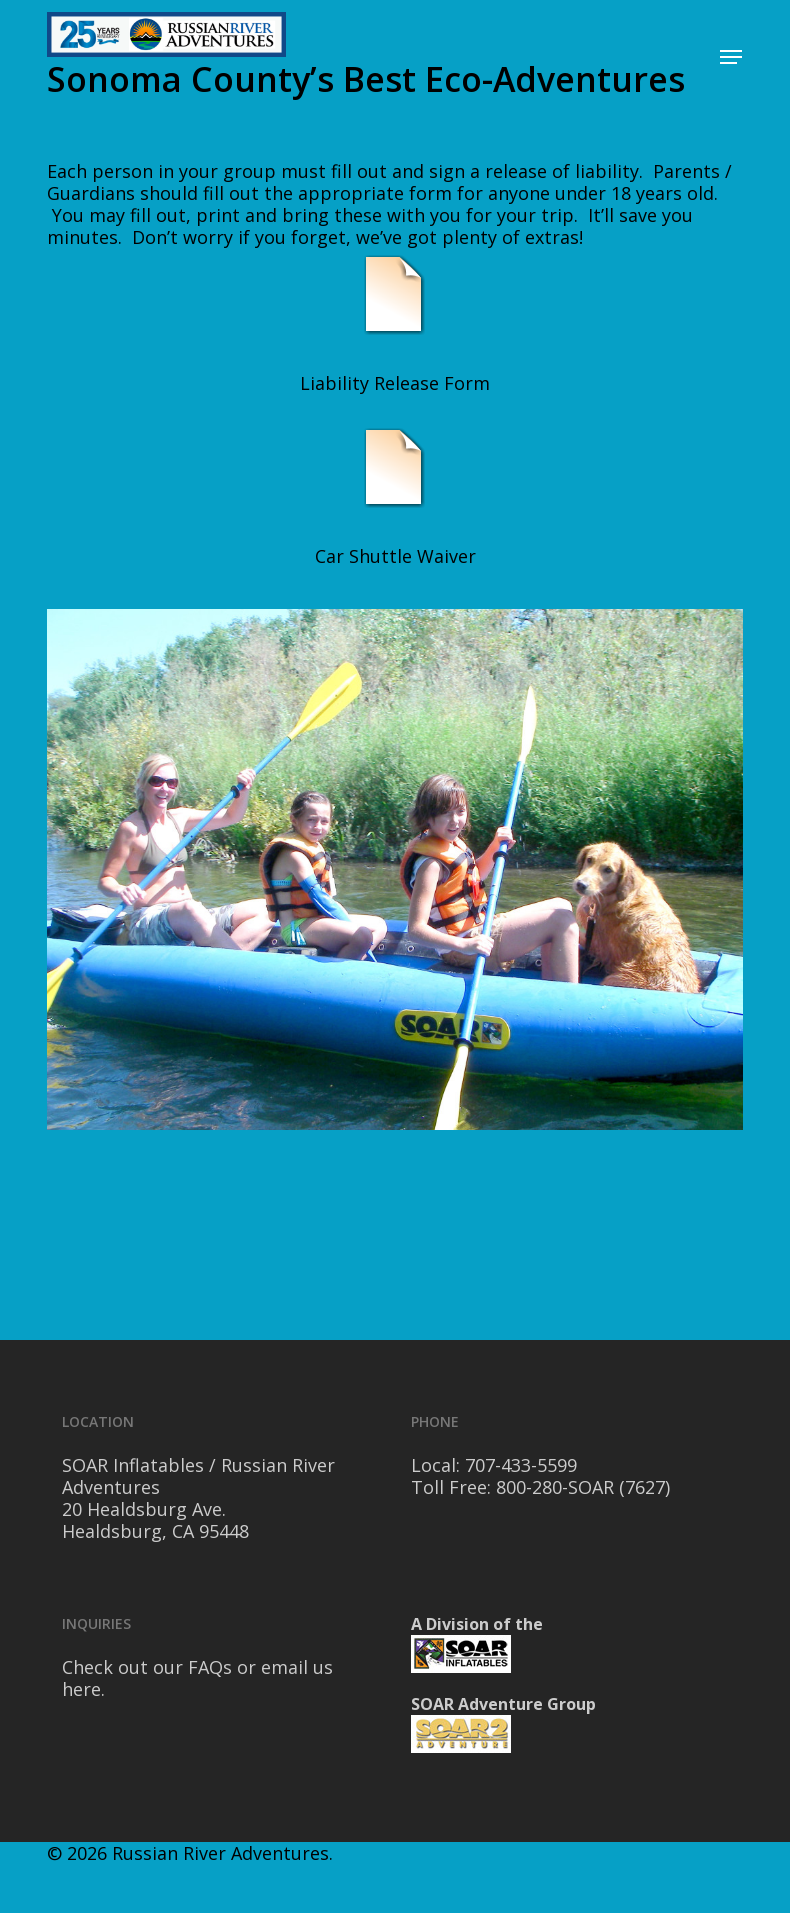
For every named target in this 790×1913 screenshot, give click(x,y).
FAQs (210, 1667)
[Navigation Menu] (731, 57)
